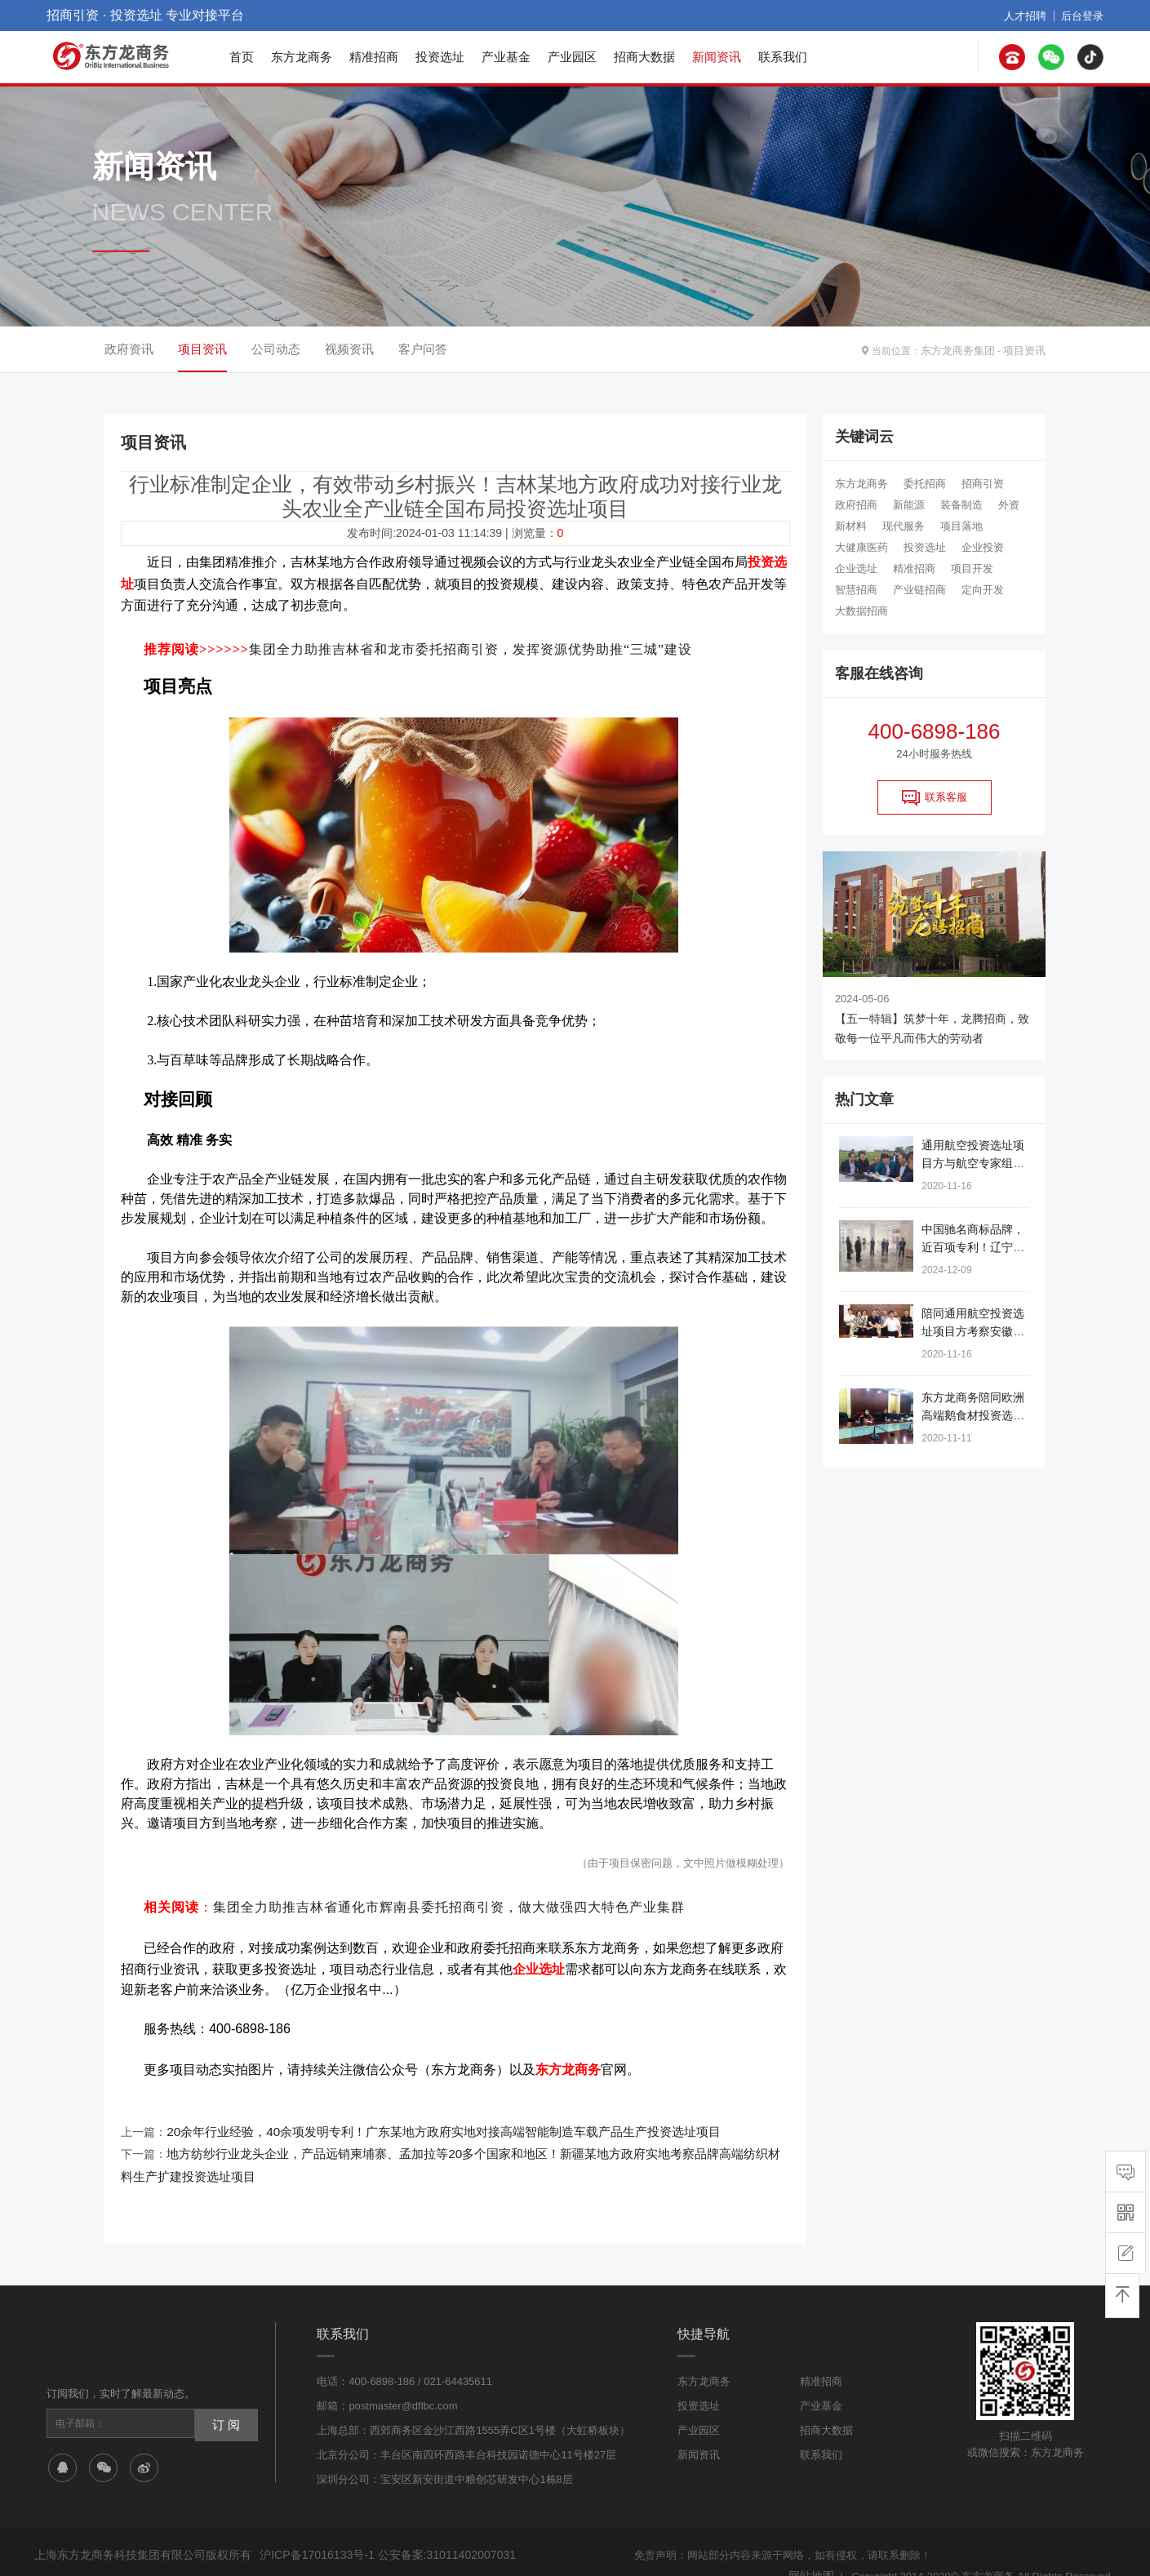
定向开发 (982, 590)
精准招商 (373, 57)
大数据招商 (861, 611)
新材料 (851, 526)
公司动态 (275, 349)
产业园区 (572, 57)
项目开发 (972, 568)
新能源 (909, 505)
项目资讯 (1026, 349)
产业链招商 (919, 590)
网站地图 (813, 2549)
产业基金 (506, 57)
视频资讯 (349, 349)
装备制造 (961, 505)
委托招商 (925, 483)
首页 (241, 57)
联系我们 (782, 57)
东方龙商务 (301, 57)
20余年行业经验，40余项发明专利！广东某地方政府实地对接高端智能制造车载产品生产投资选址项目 (425, 2113)
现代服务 (903, 526)
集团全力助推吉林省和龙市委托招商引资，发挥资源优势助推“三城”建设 (470, 642)
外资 (1008, 505)
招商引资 (982, 483)
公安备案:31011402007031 (433, 2530)
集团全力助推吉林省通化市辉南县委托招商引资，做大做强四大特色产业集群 (449, 1897)
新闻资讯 (716, 57)
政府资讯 (128, 349)
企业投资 (982, 547)
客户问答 (422, 349)
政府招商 (856, 505)
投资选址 (439, 57)
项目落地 (961, 526)
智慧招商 (856, 590)
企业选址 (856, 568)
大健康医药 (861, 547)
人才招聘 (1030, 15)
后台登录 (1083, 15)
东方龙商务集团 (964, 349)
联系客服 (934, 797)
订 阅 (224, 2397)
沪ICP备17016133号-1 (313, 2530)
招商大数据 (644, 57)
